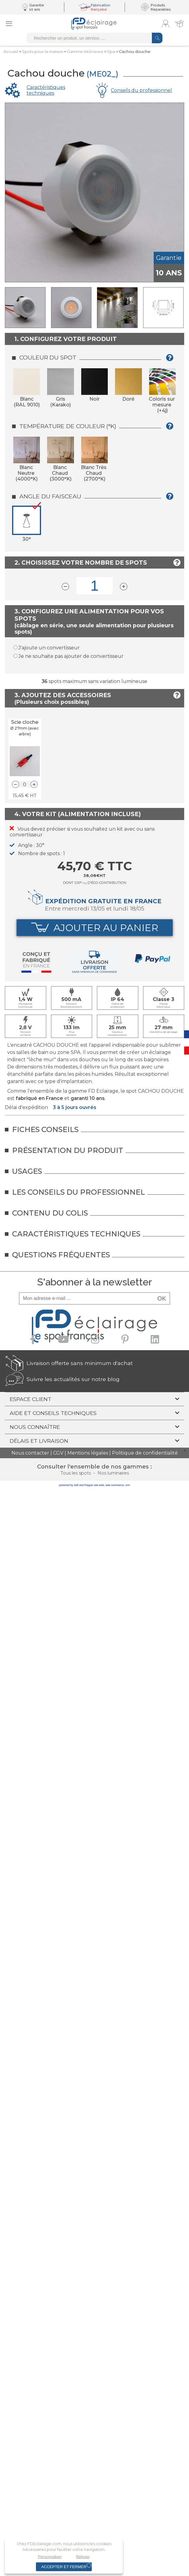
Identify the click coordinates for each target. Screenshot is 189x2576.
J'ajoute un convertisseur (49, 648)
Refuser (83, 2557)
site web (99, 1485)
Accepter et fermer (63, 2567)
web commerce (114, 1485)
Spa (111, 51)
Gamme (85, 51)
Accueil (11, 51)
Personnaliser (50, 2557)
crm (127, 1485)
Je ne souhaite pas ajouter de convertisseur (70, 656)
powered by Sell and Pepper (76, 1485)
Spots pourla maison (42, 51)
